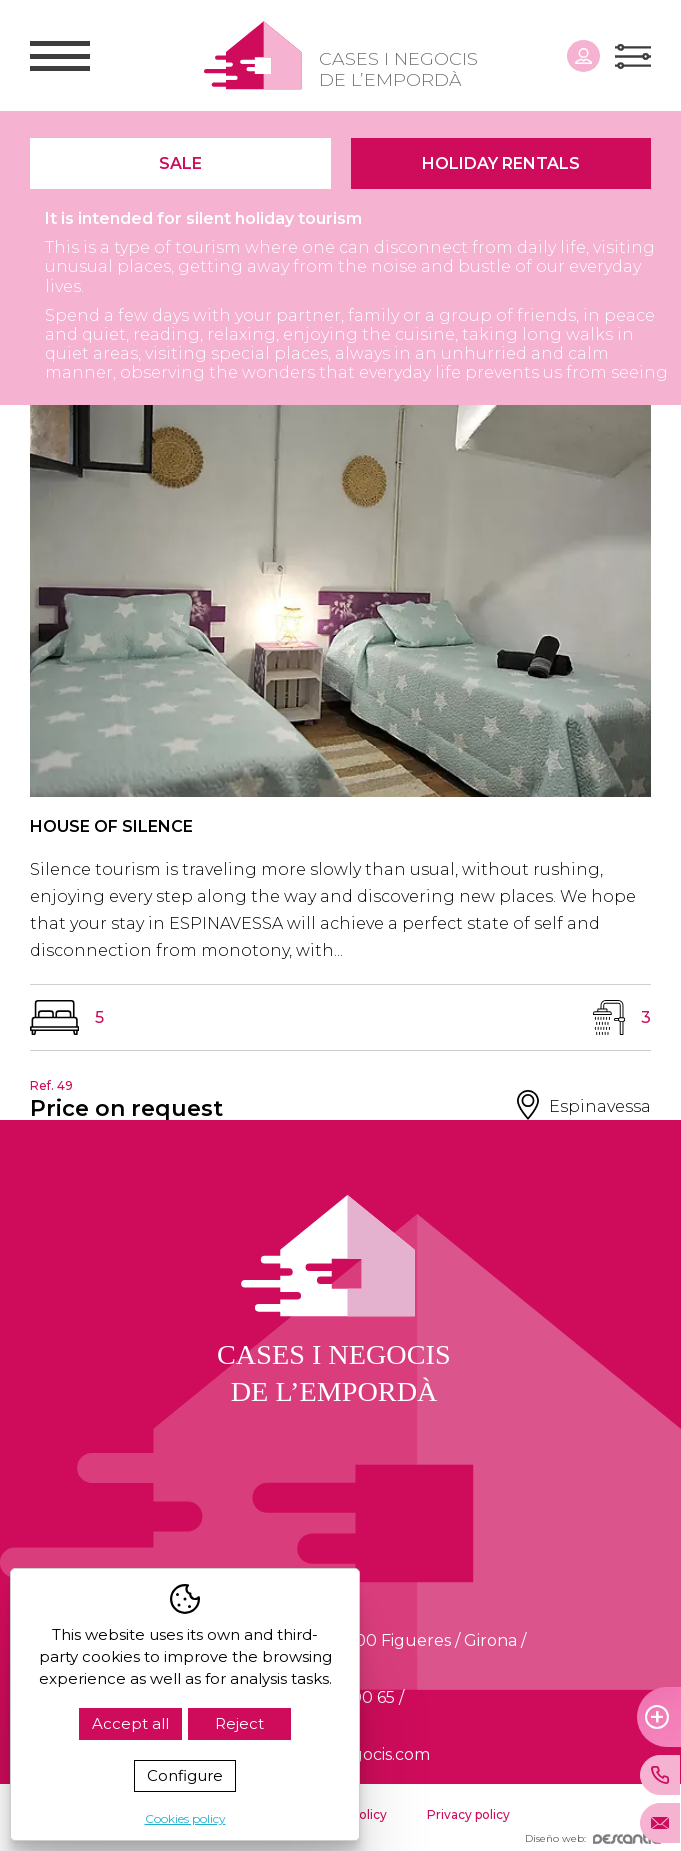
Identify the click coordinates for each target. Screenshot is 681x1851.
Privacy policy (468, 1814)
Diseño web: (593, 1838)
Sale (180, 163)
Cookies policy (185, 1818)
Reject (239, 1723)
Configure (185, 1775)
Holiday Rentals (501, 163)
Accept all (130, 1723)
